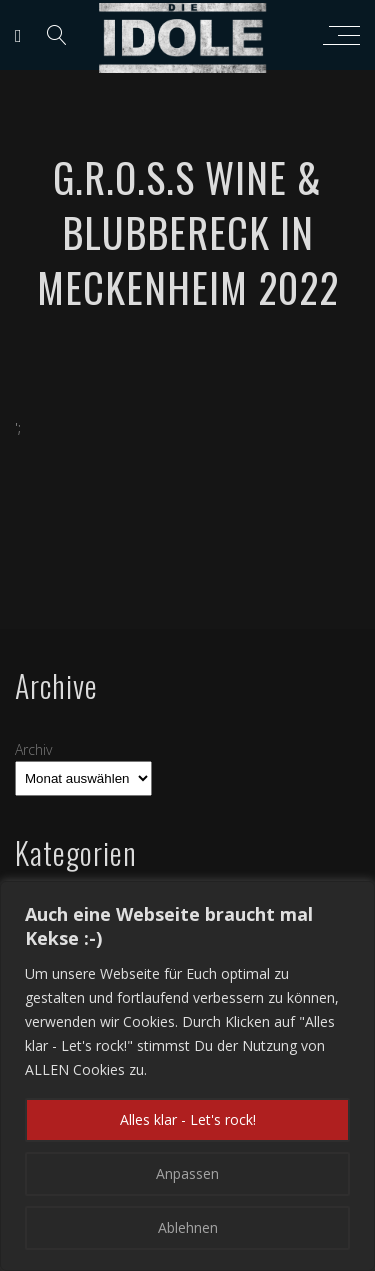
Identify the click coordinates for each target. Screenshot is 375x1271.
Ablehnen (188, 1227)
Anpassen (187, 1173)
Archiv (33, 749)
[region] (187, 1076)
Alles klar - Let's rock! (188, 1119)
